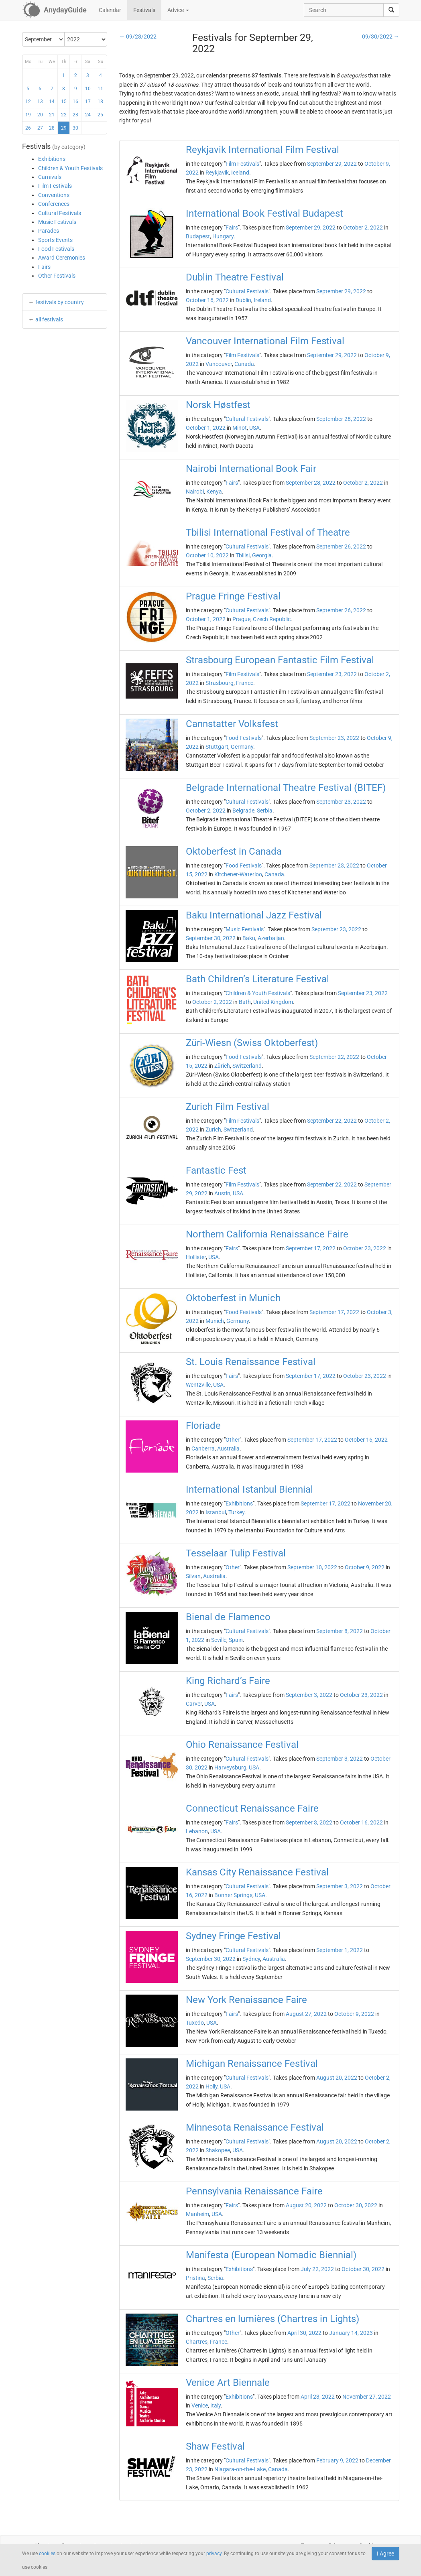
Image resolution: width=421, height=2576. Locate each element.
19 (28, 115)
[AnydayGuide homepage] (54, 10)
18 (100, 101)
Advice (178, 10)
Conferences (53, 204)
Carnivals (49, 177)
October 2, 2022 (363, 227)
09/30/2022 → (380, 36)
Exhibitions (51, 159)
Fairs (44, 267)
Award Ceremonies (61, 257)
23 (75, 115)
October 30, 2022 (355, 2205)
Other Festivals (56, 275)
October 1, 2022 (206, 428)
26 (28, 128)
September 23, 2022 (332, 674)
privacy (214, 2553)
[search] (391, 10)
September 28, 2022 (341, 419)
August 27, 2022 (306, 2014)
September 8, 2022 (339, 1631)
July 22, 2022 (317, 2269)
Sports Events (55, 240)
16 (75, 101)
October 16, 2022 (207, 300)
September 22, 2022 (334, 1057)
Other (233, 1439)
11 (100, 88)
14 (52, 101)
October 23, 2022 (364, 1248)
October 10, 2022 (207, 555)
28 (52, 128)
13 (40, 101)
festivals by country (59, 302)
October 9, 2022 (364, 1567)
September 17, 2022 (311, 1248)
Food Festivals (56, 249)
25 (100, 115)
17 (88, 101)
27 (40, 128)
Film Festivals (55, 186)
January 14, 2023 (351, 2333)
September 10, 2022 (312, 1567)
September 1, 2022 (339, 1950)
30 (75, 128)
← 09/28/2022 (138, 36)
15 (64, 101)
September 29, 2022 (332, 163)
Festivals (144, 10)
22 (64, 115)
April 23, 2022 (318, 2396)
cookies (47, 2553)
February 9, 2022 (337, 2460)
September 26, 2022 (341, 546)
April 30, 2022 (304, 2333)
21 (52, 115)
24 (88, 115)
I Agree (385, 2553)
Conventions (53, 195)
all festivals (49, 319)
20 (40, 115)
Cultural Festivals (59, 213)
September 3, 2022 (309, 1695)
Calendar (110, 10)
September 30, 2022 (211, 938)
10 (88, 88)
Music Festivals (57, 222)
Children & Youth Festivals (70, 168)
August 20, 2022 (336, 2077)
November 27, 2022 (366, 2396)
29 (64, 128)
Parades (48, 231)
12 (28, 101)
